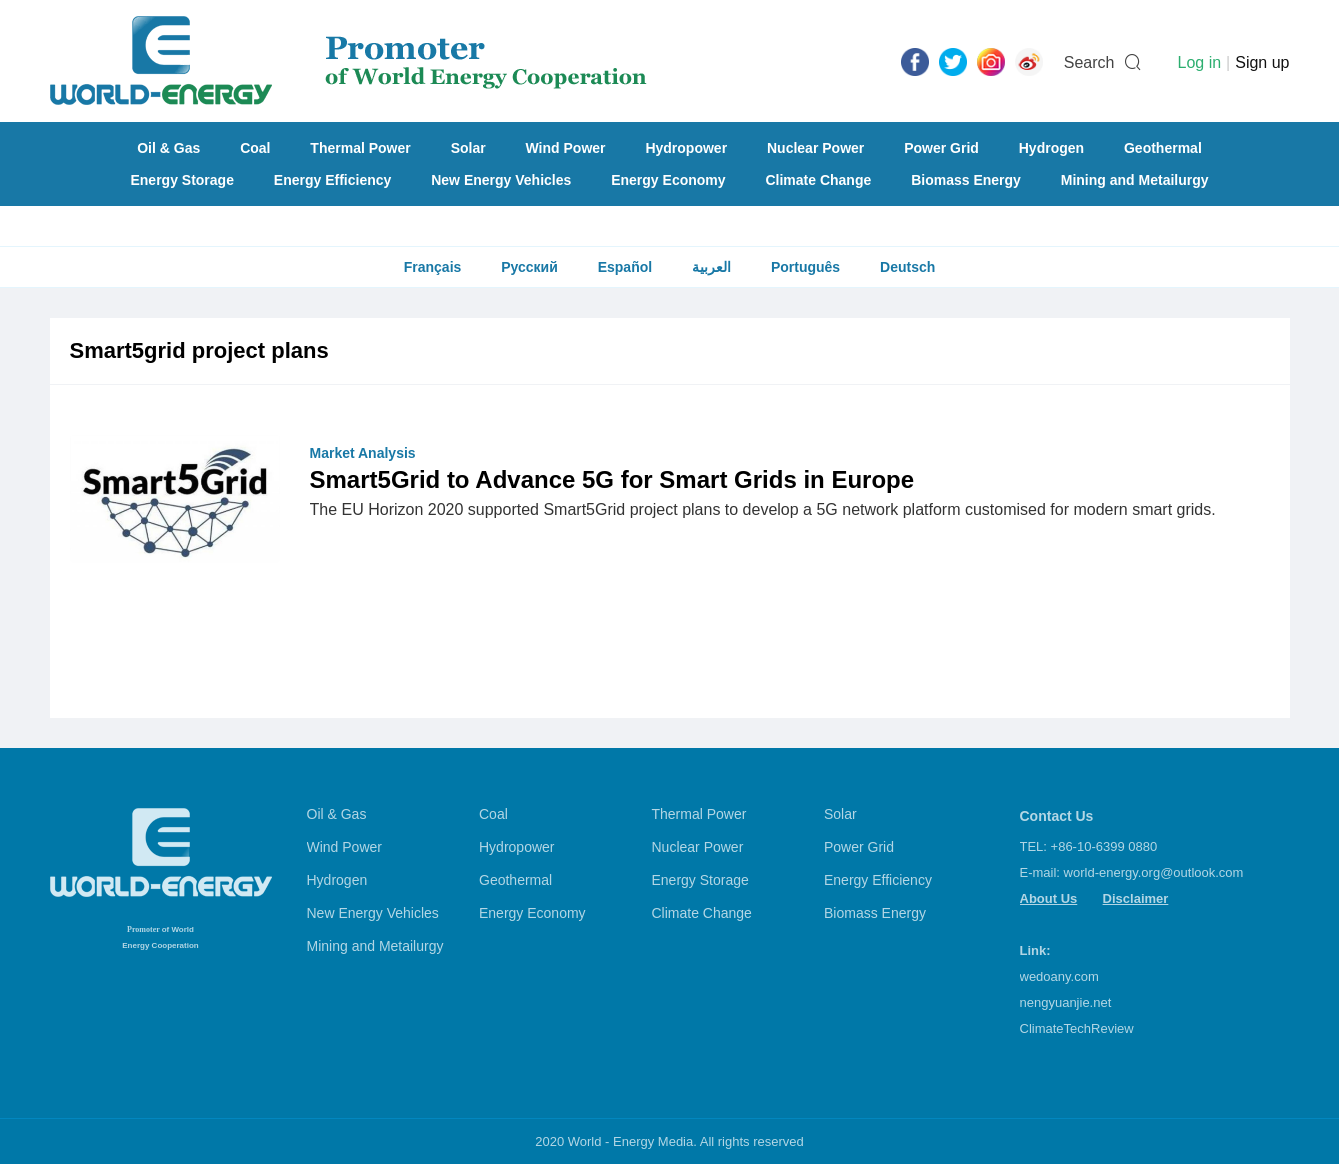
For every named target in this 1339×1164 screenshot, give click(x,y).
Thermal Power (360, 148)
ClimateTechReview (1077, 1028)
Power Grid (941, 148)
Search (1089, 62)
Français (433, 267)
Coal (255, 148)
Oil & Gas (168, 148)
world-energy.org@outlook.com (1154, 872)
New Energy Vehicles (501, 180)
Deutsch (907, 267)
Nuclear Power (815, 148)
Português (805, 267)
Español (625, 267)
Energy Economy (668, 180)
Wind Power (566, 148)
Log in (1199, 62)
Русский (529, 267)
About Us (1049, 898)
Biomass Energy (966, 180)
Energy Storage (181, 180)
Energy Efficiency (333, 180)
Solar (468, 148)
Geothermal (1163, 148)
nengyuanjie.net (1066, 1002)
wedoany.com (1059, 976)
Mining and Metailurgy (1135, 180)
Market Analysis (363, 453)
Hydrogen (1051, 148)
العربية (711, 267)
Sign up (1262, 62)
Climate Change (818, 180)
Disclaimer (1136, 898)
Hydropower (686, 148)
